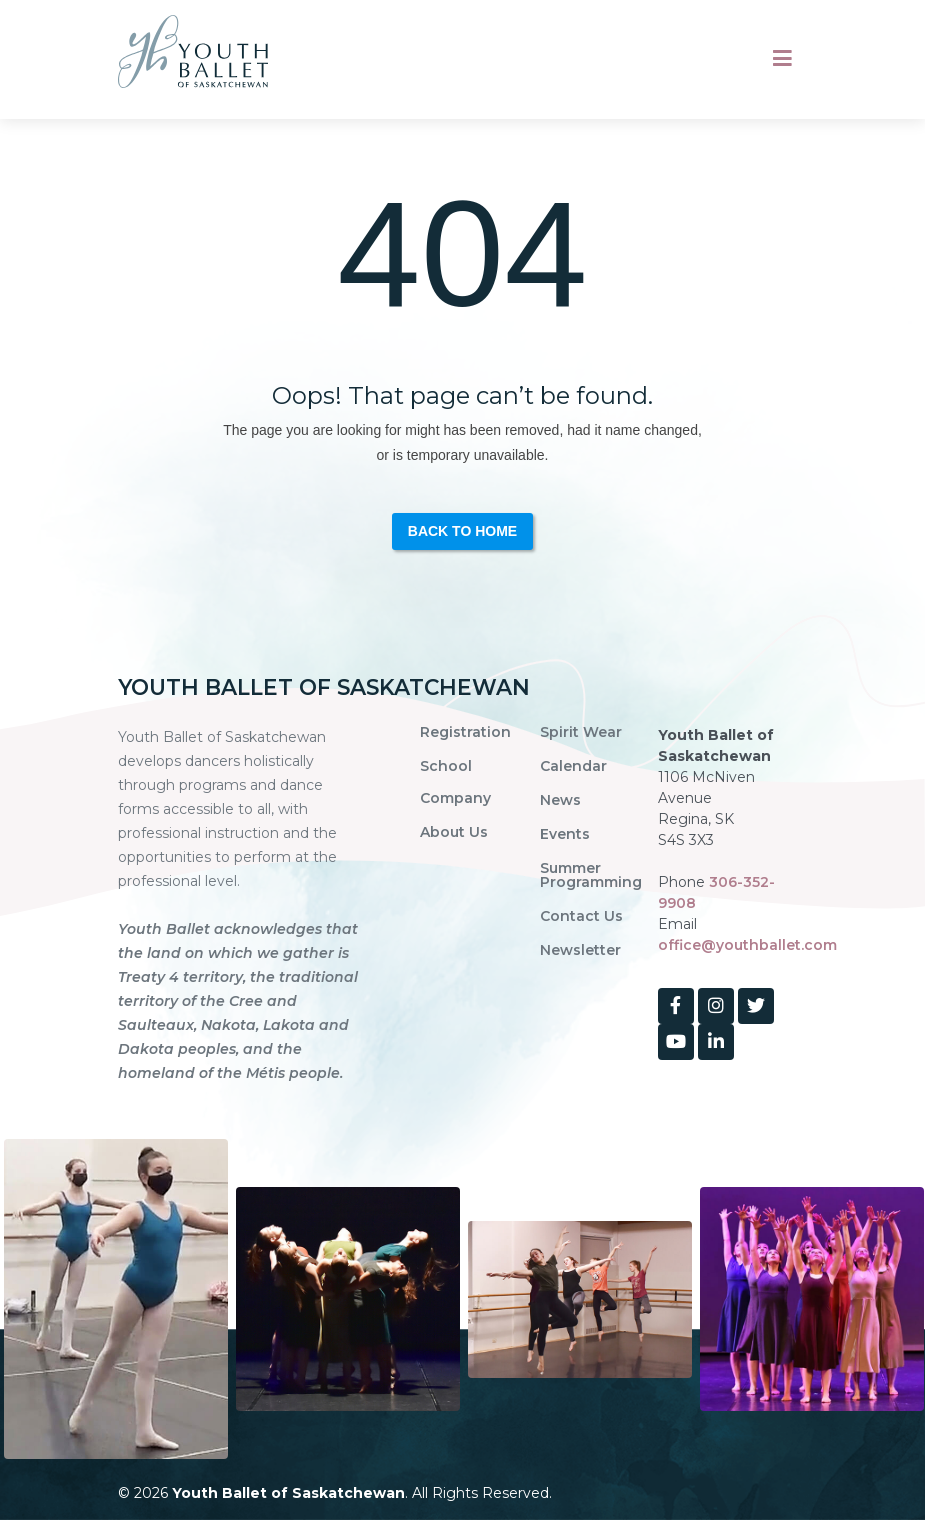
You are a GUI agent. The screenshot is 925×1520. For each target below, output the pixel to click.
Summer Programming (591, 875)
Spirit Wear (581, 732)
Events (565, 834)
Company (455, 798)
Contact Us (581, 916)
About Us (454, 832)
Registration (465, 732)
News (560, 800)
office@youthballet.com (747, 945)
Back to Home (462, 531)
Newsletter (580, 950)
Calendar (573, 766)
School (446, 766)
